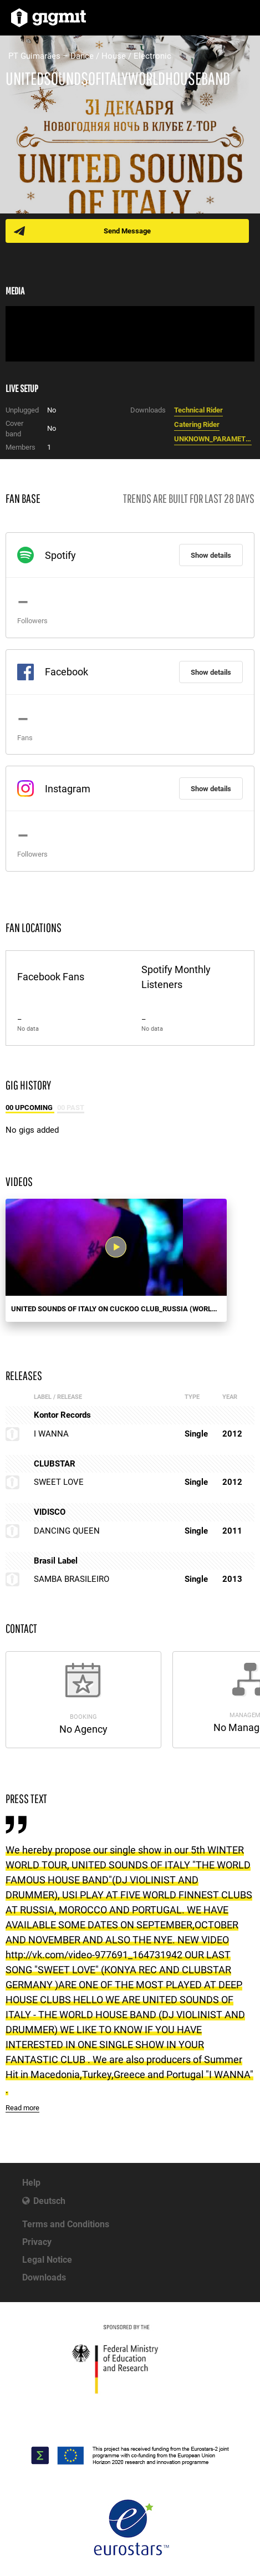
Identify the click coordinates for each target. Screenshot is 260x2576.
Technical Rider (198, 410)
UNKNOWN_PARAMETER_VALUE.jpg (213, 439)
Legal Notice (47, 2259)
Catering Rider (197, 424)
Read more (22, 2108)
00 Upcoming (30, 1107)
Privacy (37, 2242)
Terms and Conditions (65, 2224)
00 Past (70, 1107)
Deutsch (49, 2201)
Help (31, 2182)
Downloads (44, 2277)
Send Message (127, 231)
